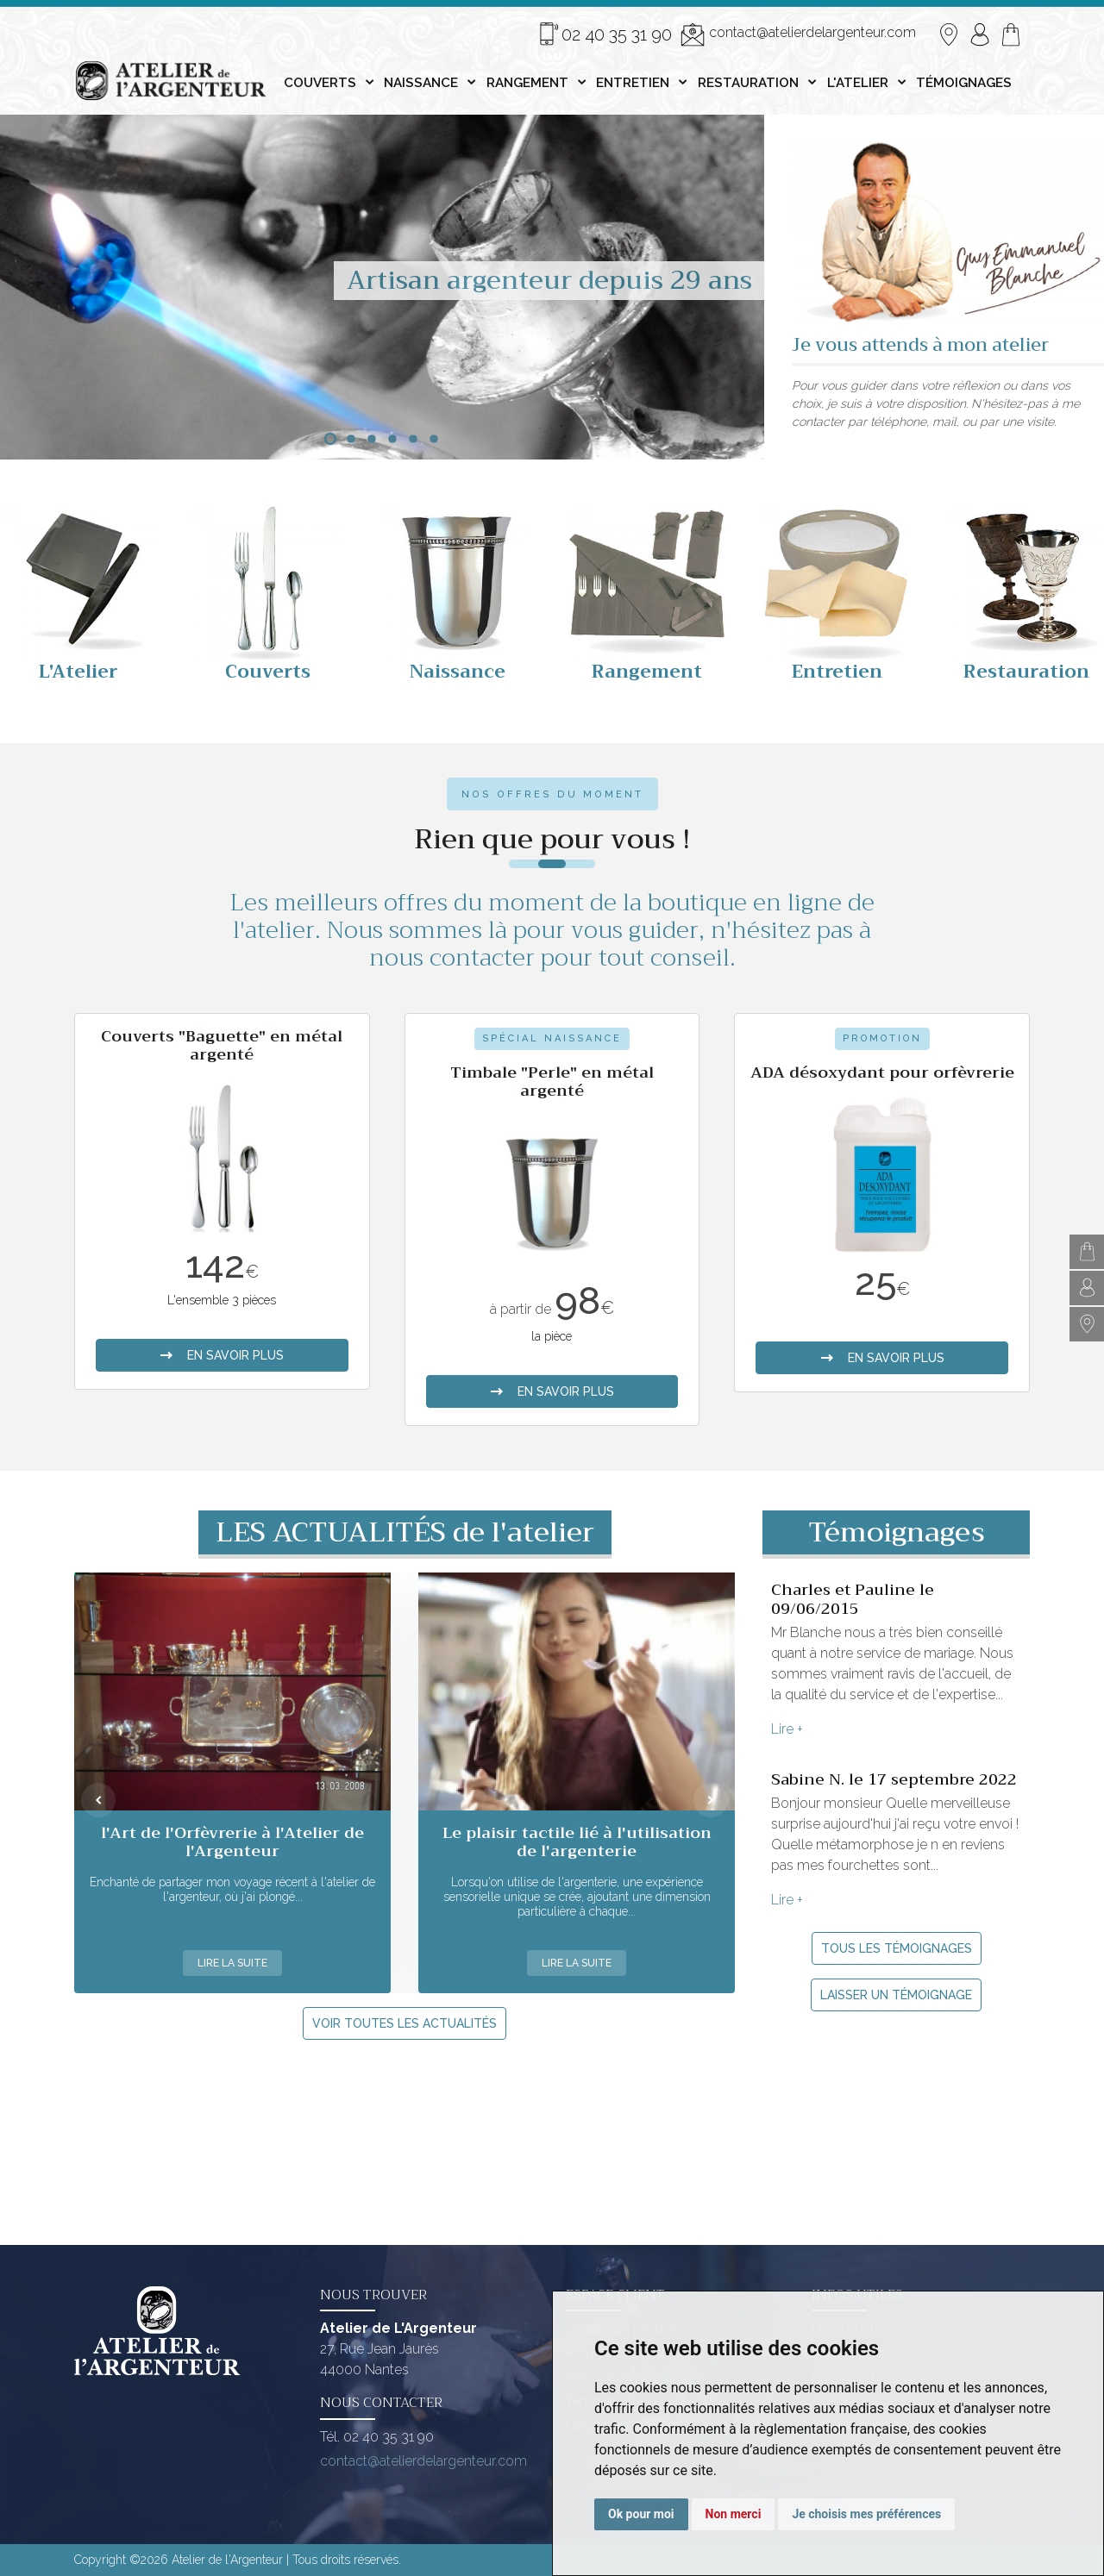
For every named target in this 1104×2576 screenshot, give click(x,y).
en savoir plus (222, 1355)
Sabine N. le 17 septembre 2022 (894, 1779)
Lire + (787, 1729)
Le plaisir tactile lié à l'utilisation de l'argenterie (577, 1842)
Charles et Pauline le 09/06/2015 (852, 1599)
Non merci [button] (734, 2514)
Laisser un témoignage (896, 1995)
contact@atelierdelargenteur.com (798, 34)
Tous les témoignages (896, 1948)
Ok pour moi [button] (641, 2514)
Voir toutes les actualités (404, 2023)
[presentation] (98, 1800)
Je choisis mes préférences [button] (866, 2514)
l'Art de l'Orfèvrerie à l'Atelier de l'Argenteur (232, 1842)
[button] (330, 439)
